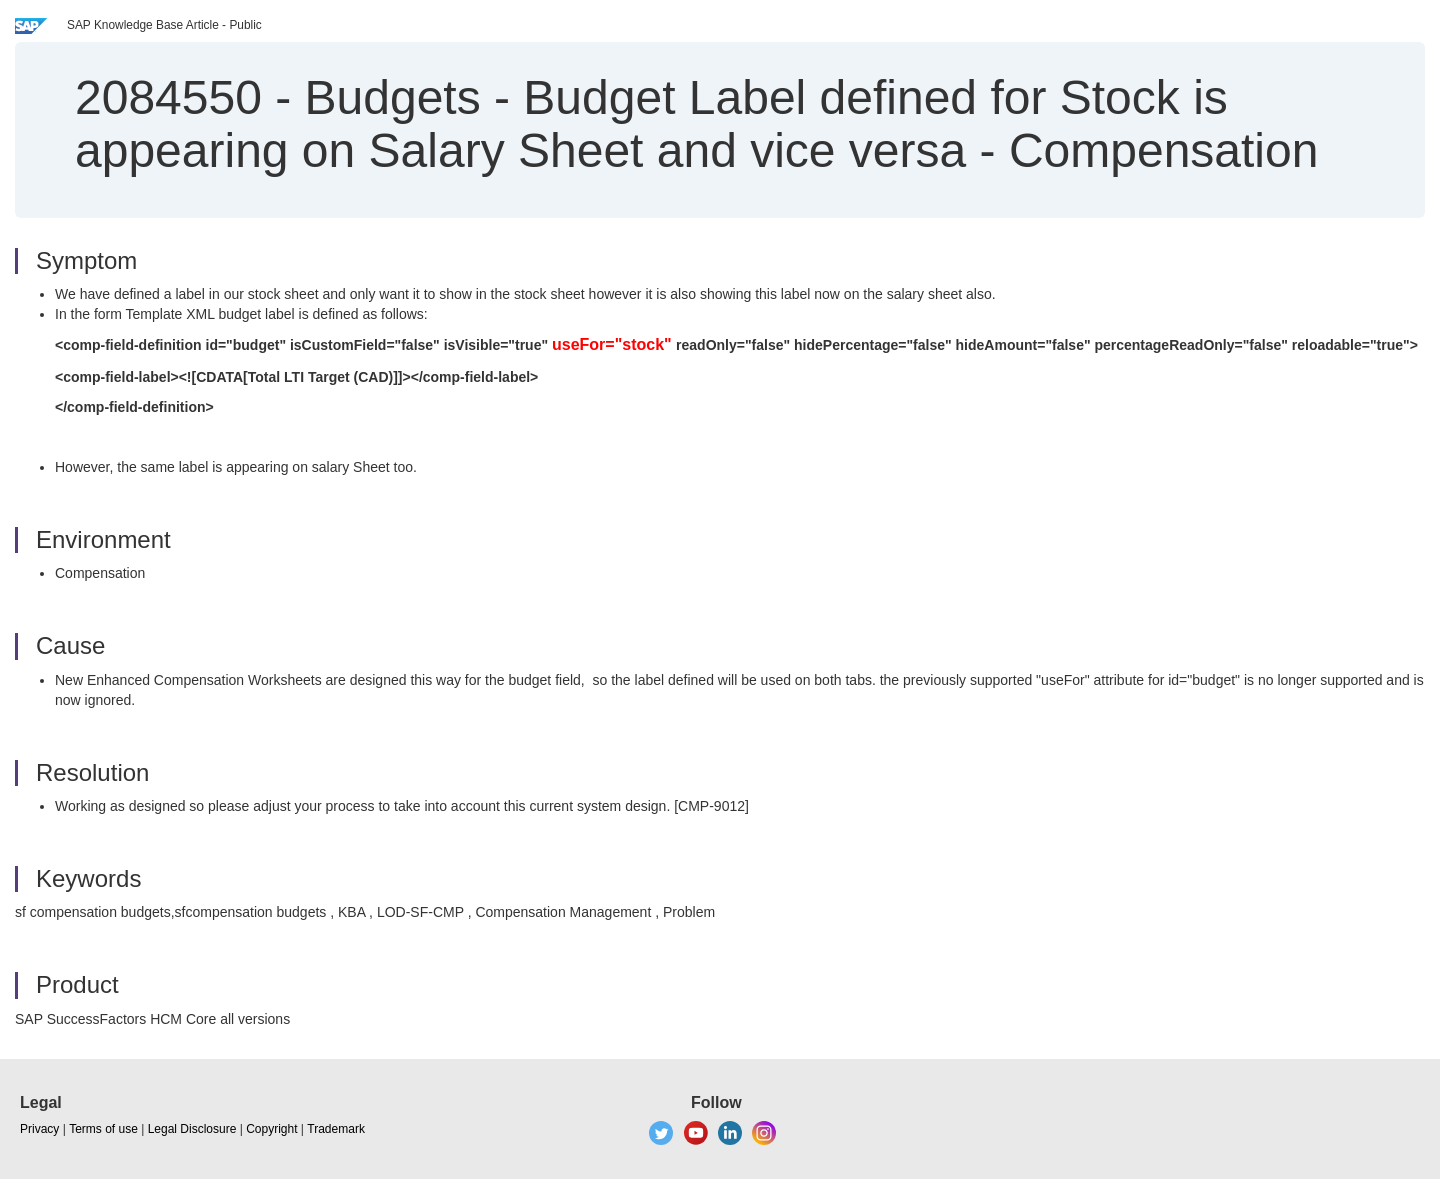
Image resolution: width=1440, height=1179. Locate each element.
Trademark (336, 1129)
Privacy (39, 1129)
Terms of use (103, 1129)
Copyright (271, 1129)
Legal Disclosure (192, 1129)
